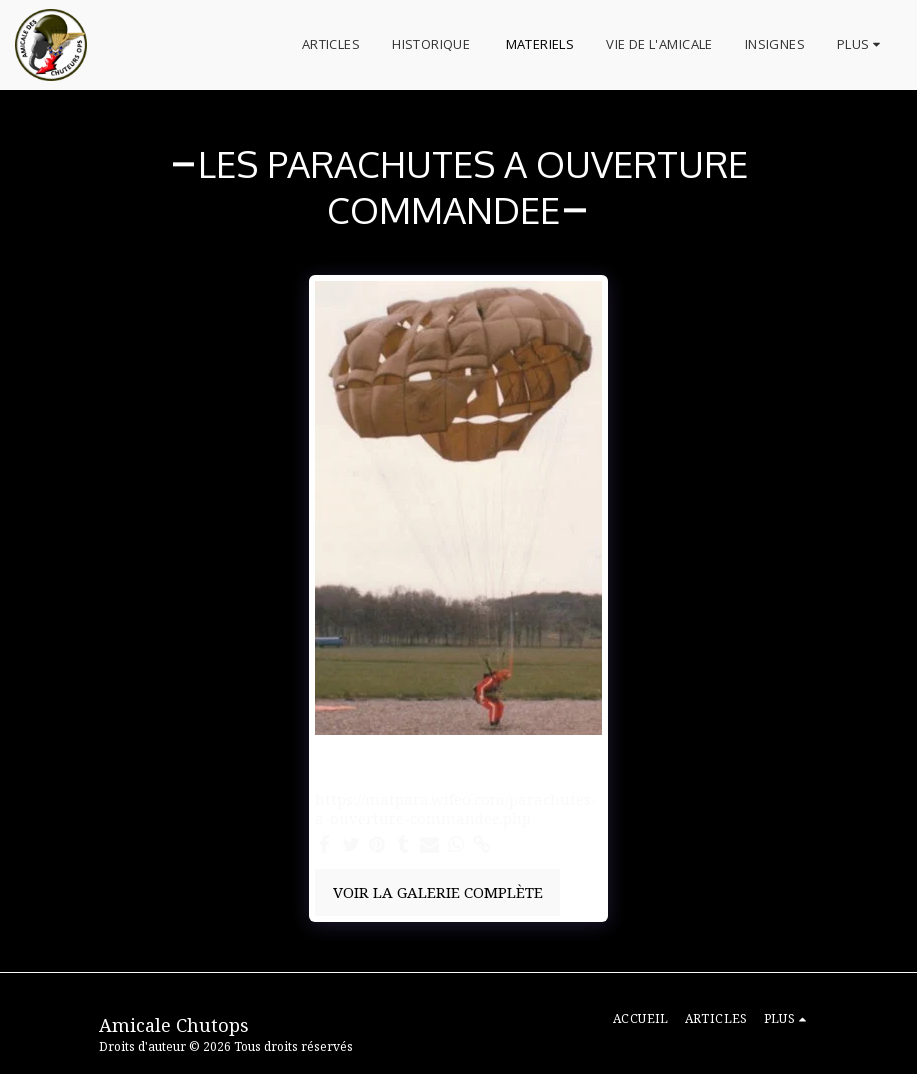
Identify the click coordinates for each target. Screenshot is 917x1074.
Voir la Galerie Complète (438, 892)
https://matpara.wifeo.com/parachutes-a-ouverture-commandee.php (456, 809)
